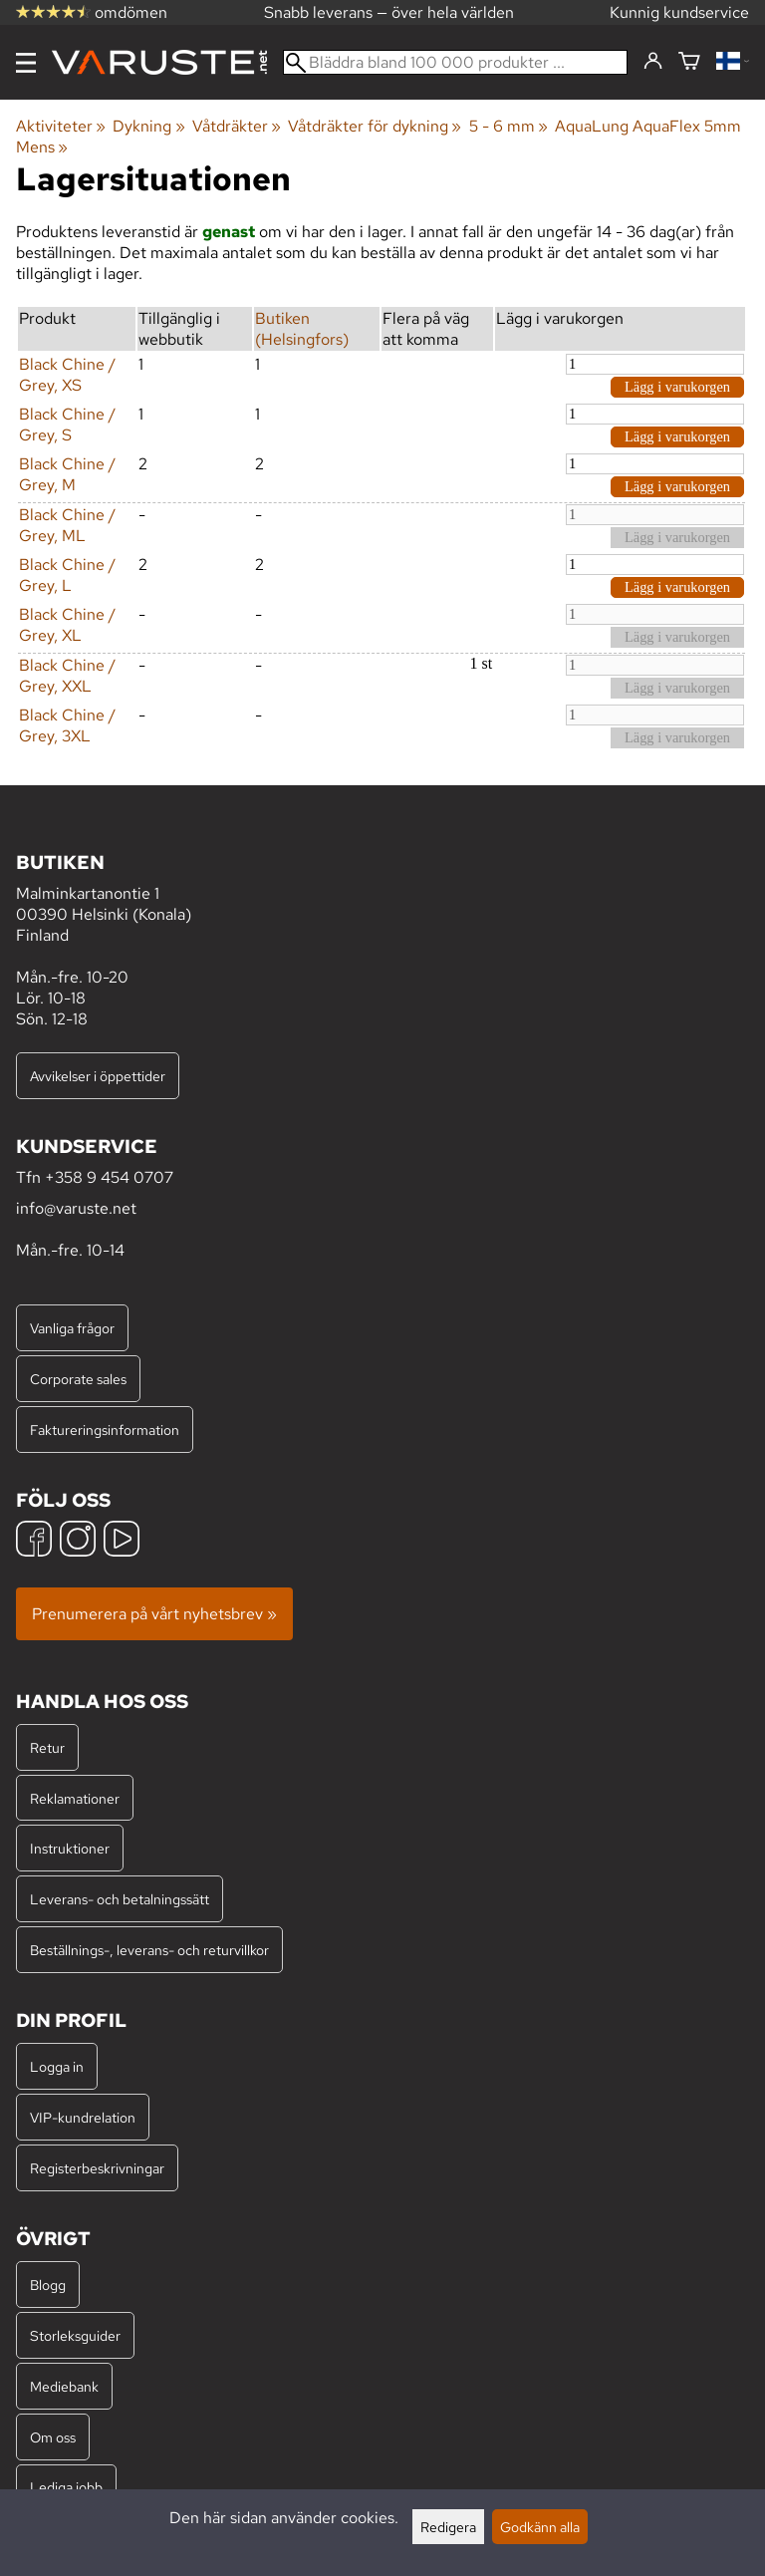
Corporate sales (78, 1378)
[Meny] (26, 63)
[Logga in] (652, 62)
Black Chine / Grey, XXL (67, 676)
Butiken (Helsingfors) (302, 329)
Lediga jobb (66, 2486)
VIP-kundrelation (82, 2117)
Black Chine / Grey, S (67, 424)
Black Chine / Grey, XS (67, 375)
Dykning (148, 126)
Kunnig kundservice (679, 12)
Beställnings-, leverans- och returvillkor (149, 1949)
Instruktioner (70, 1848)
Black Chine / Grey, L (67, 575)
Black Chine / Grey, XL (67, 625)
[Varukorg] (689, 62)
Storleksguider (75, 2335)
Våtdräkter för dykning (374, 126)
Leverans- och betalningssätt (119, 1898)
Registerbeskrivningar (97, 2167)
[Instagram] (78, 1541)
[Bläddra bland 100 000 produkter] (455, 62)
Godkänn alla (540, 2526)
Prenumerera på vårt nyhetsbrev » (154, 1613)
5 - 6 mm (508, 126)
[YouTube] (121, 1541)
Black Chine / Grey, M (67, 474)
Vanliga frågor (72, 1327)
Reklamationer (75, 1798)
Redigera (448, 2526)
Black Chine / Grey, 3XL (67, 725)
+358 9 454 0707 (109, 1177)
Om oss (53, 2437)
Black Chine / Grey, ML (67, 525)
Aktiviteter (61, 126)
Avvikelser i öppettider (97, 1075)
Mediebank (64, 2386)
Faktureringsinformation (104, 1429)
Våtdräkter (236, 126)
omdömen (91, 12)
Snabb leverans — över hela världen (389, 12)
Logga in (57, 2066)
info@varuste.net (76, 1208)
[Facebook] (34, 1541)
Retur (47, 1747)
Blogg (48, 2284)
